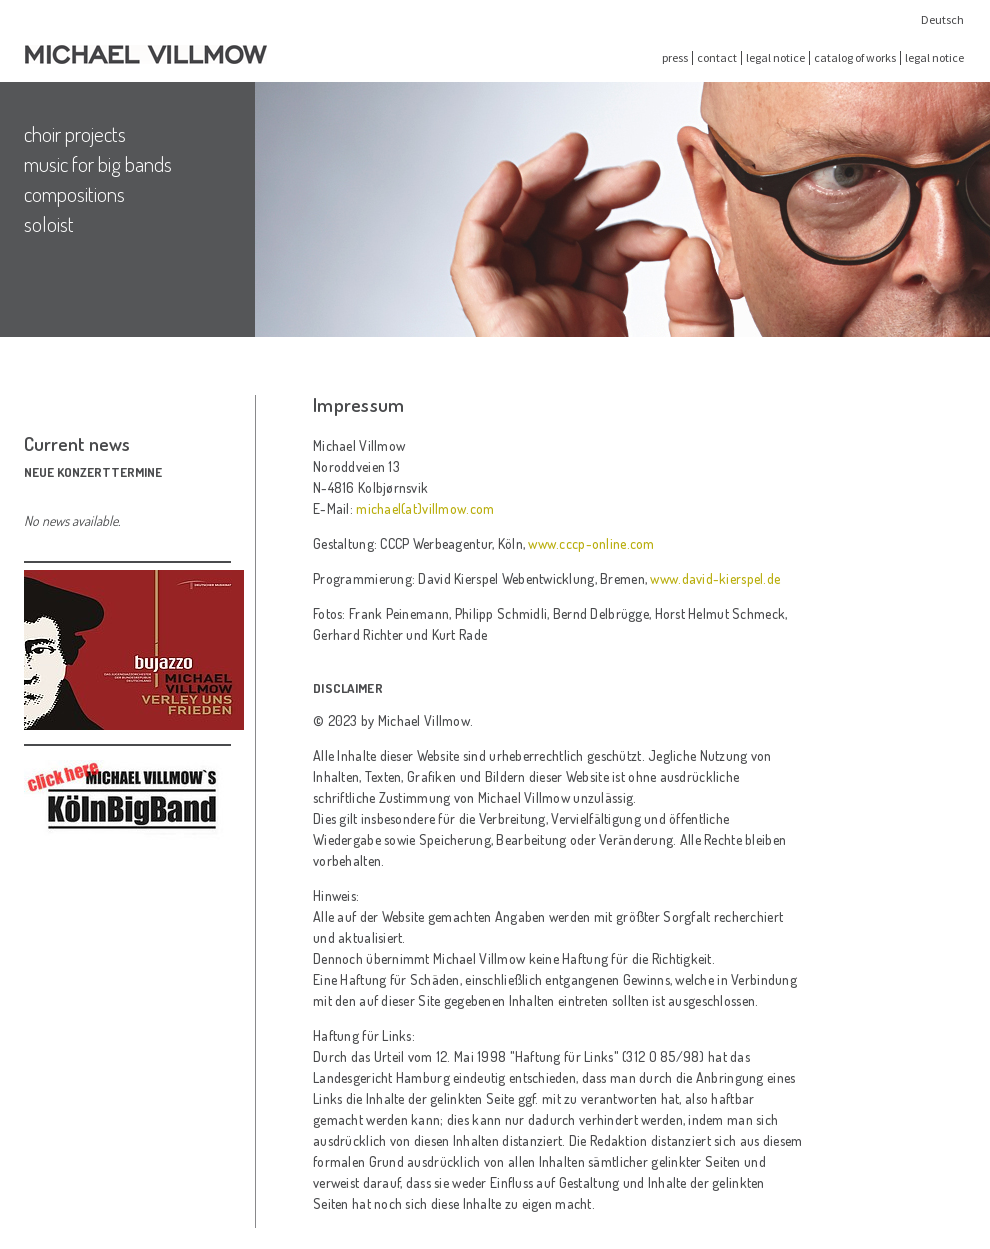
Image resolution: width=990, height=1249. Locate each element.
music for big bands (98, 164)
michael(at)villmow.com (425, 508)
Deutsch (942, 19)
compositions (74, 194)
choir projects (75, 134)
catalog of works (855, 57)
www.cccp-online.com (591, 543)
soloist (49, 224)
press (675, 57)
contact (717, 57)
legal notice (775, 57)
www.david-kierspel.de (715, 578)
